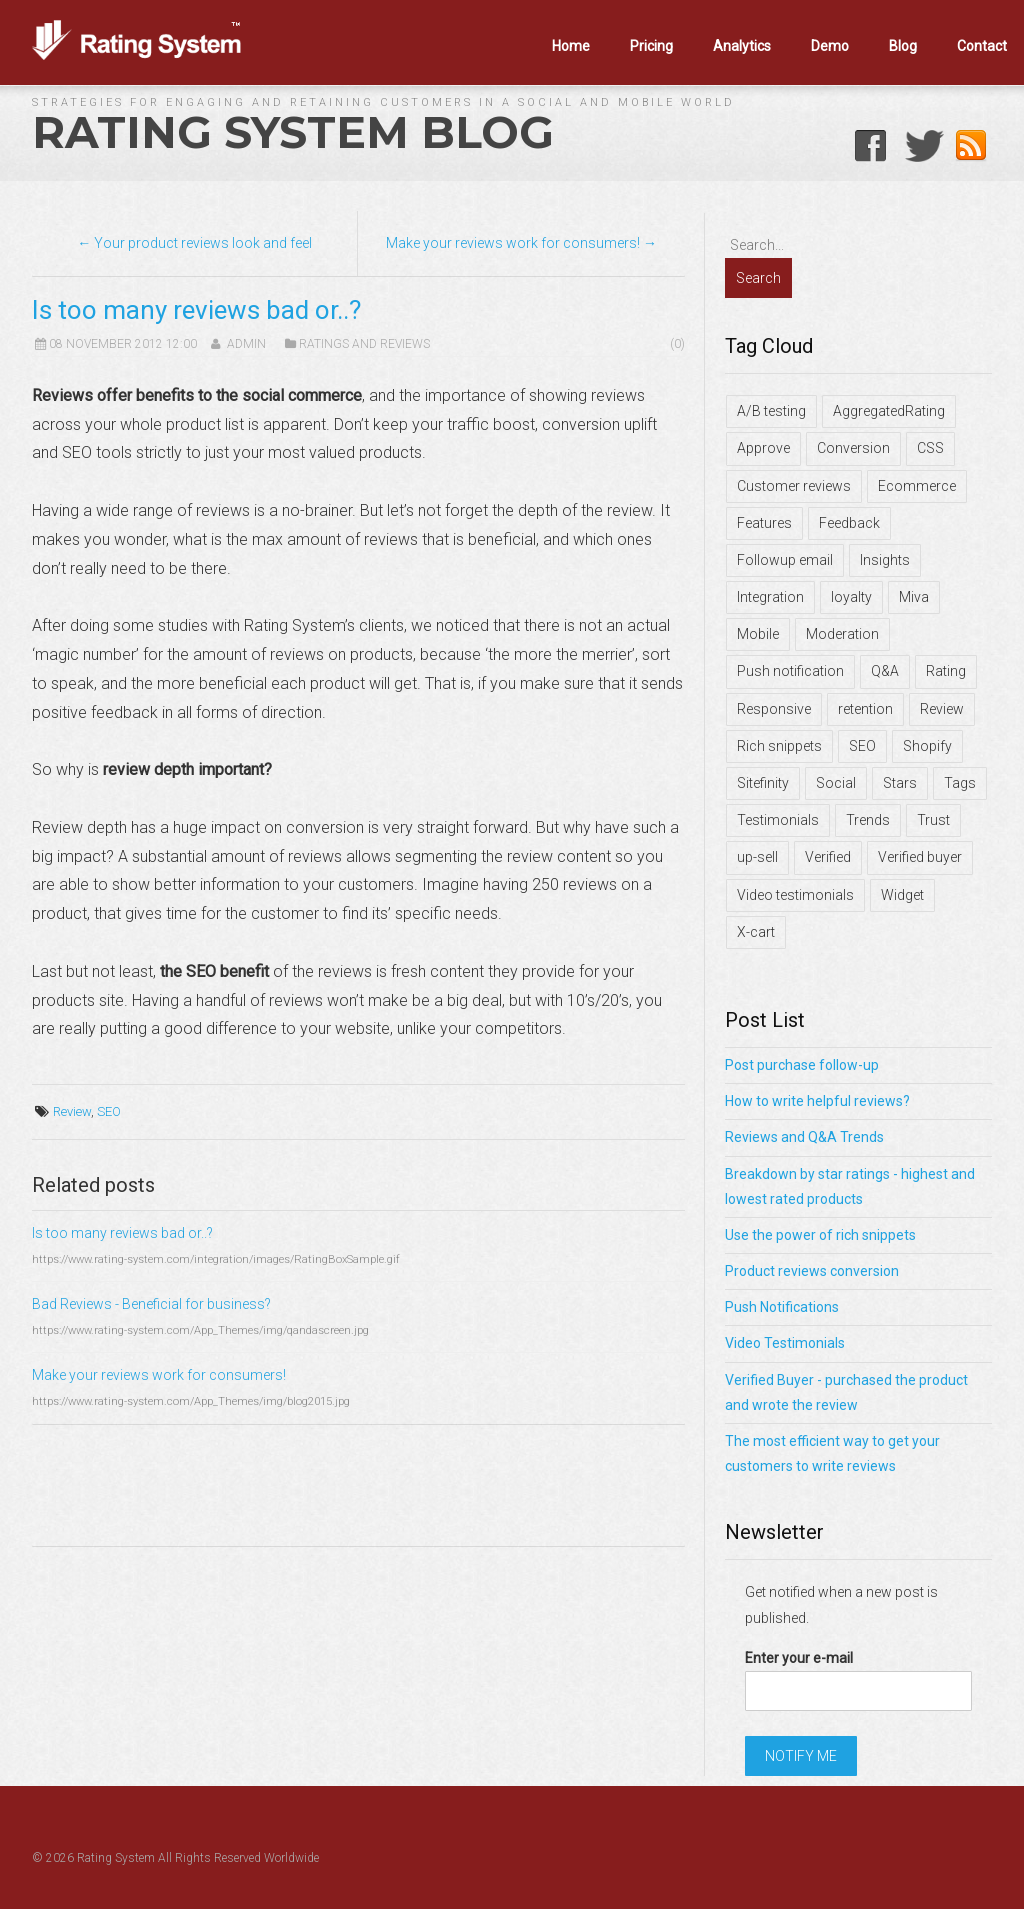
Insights (885, 560)
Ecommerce (917, 486)
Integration (770, 597)
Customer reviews (794, 486)
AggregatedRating (889, 411)
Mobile (758, 634)
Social (836, 783)
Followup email (785, 560)
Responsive (774, 709)
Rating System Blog (293, 132)
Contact (982, 46)
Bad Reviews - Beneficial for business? (151, 1304)
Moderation (842, 634)
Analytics (742, 46)
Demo (830, 46)
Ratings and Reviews (364, 344)
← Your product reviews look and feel (194, 243)
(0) (677, 344)
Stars (900, 783)
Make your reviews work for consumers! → (521, 243)
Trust (933, 820)
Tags (960, 783)
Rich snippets (779, 746)
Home (571, 46)
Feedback (849, 523)
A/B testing (771, 411)
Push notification (790, 671)
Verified (828, 857)
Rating (946, 671)
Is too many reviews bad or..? (122, 1233)
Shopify (927, 746)
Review (72, 1111)
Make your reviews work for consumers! (159, 1375)
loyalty (851, 597)
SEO (109, 1111)
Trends (868, 820)
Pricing (651, 46)
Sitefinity (763, 783)
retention (865, 709)
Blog (903, 46)
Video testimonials (795, 895)
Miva (914, 597)
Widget (902, 895)
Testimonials (778, 820)
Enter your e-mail (799, 1658)
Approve (763, 448)
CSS (930, 448)
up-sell (757, 857)
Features (764, 523)
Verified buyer (920, 857)
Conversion (853, 448)
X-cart (756, 932)
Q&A (885, 671)
